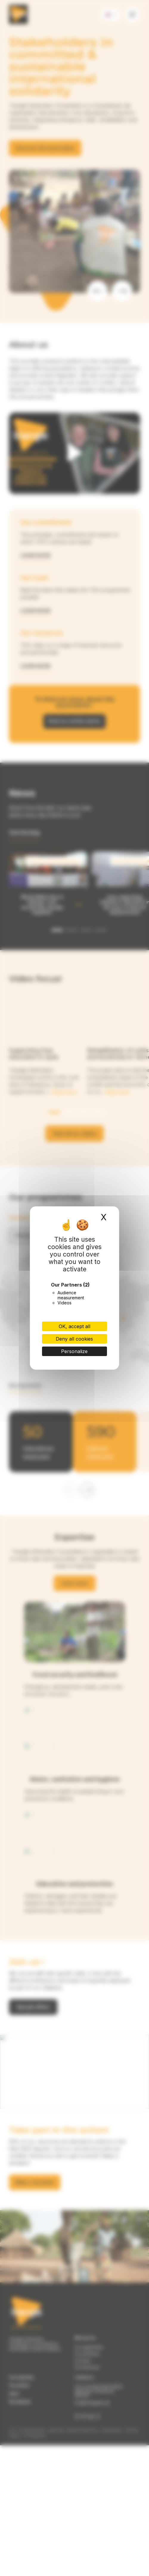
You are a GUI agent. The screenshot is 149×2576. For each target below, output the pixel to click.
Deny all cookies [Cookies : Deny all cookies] (74, 1339)
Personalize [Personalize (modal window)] (74, 1351)
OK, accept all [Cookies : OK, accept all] (74, 1326)
